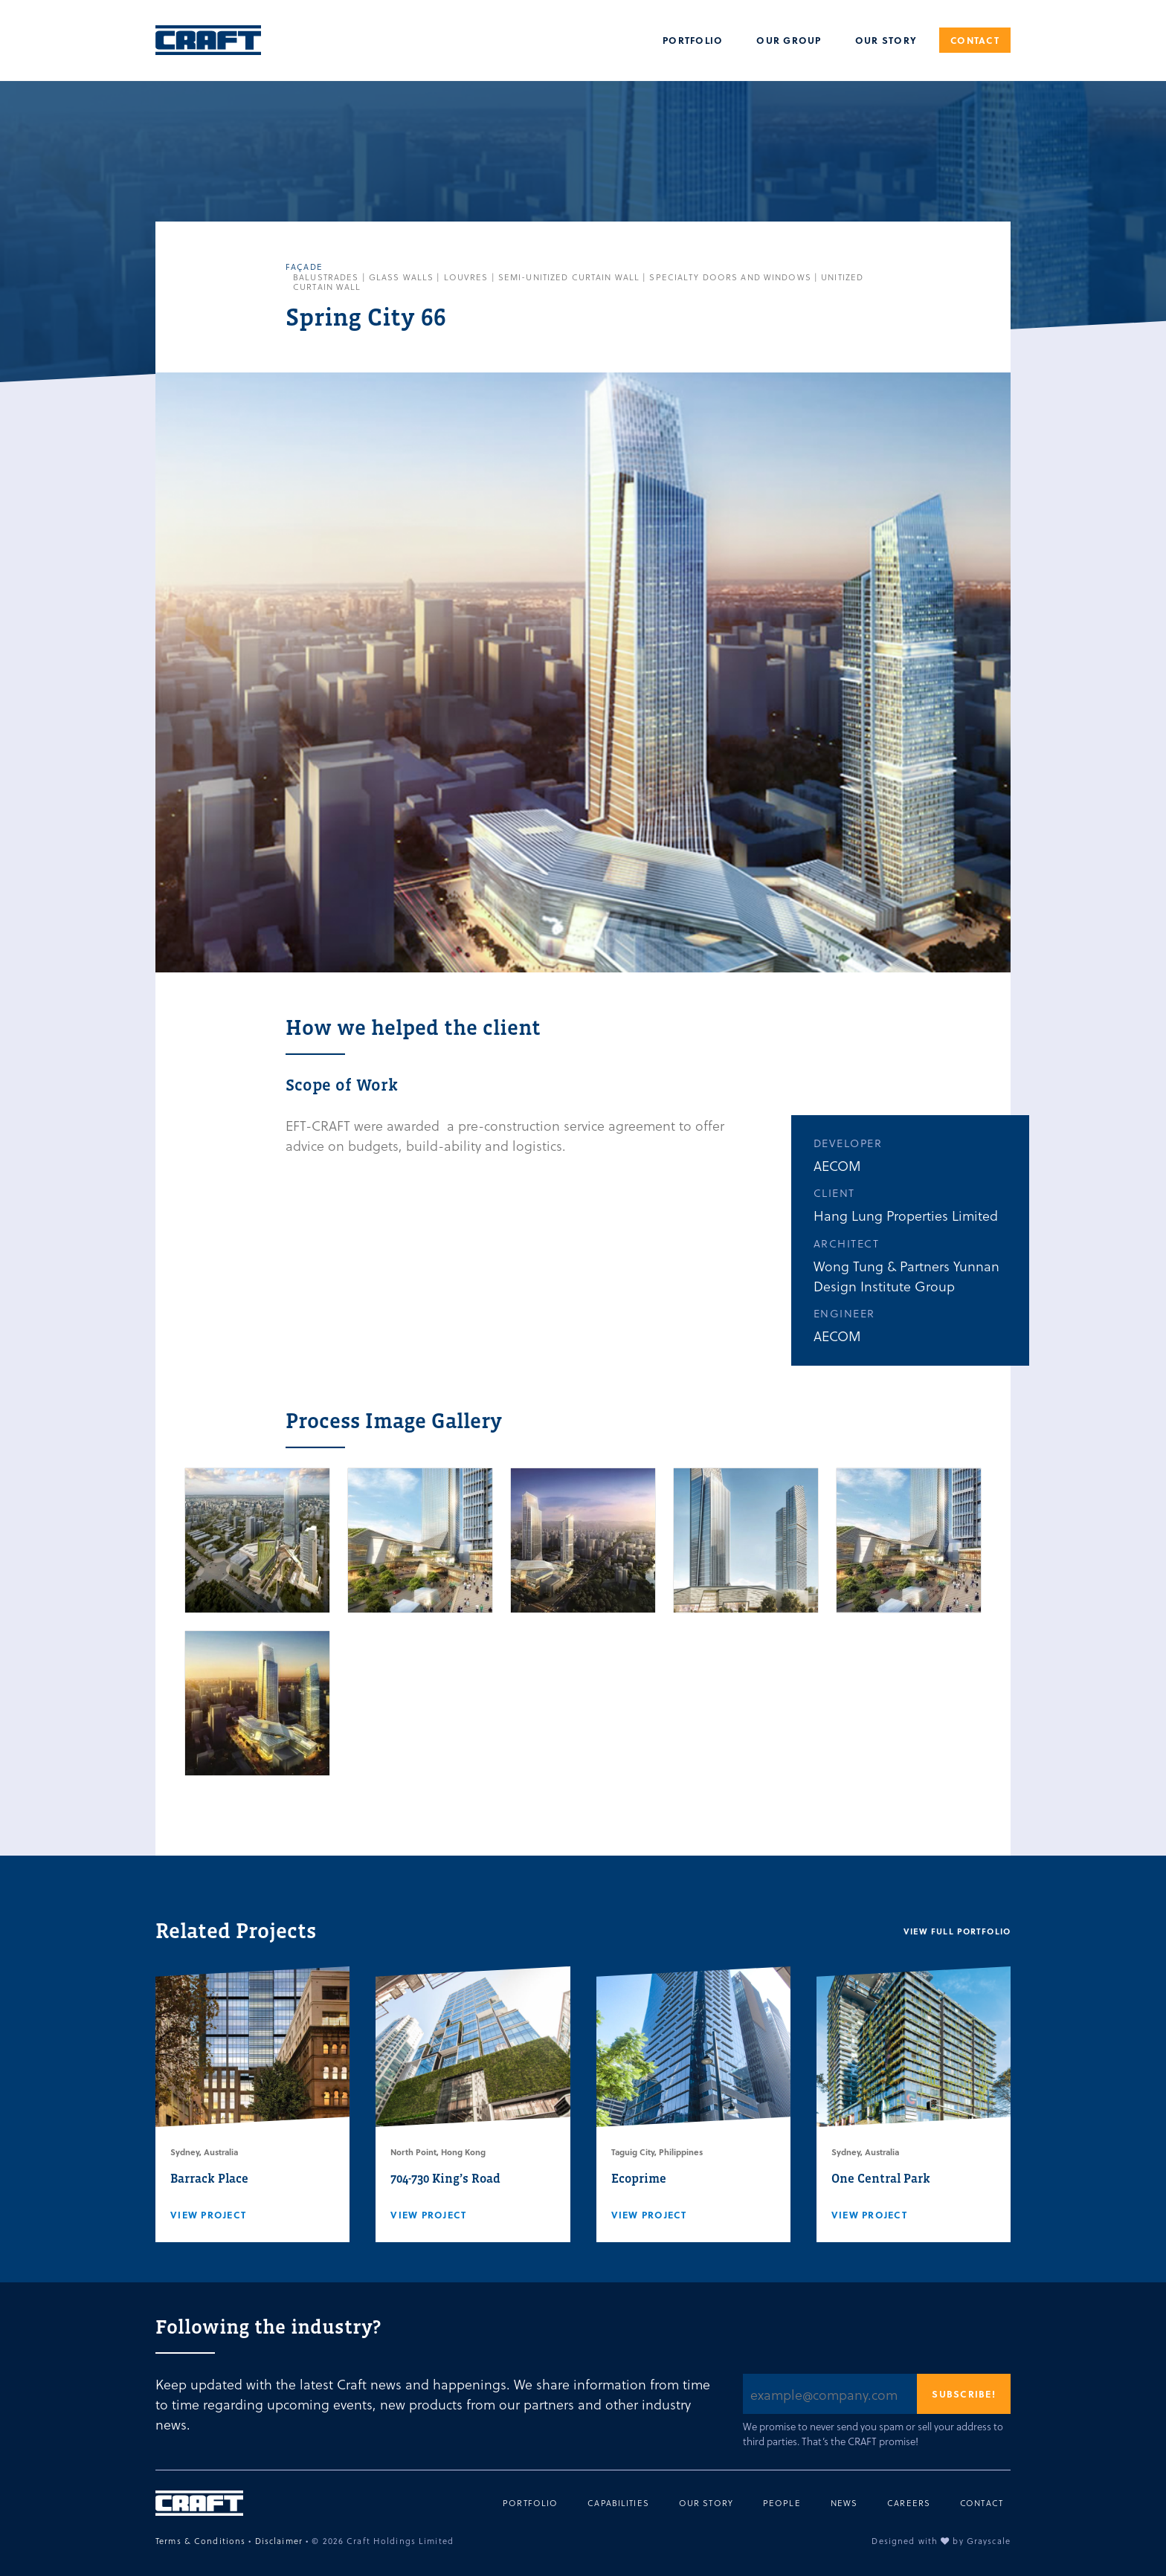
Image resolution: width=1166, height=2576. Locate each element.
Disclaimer (279, 2540)
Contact (974, 40)
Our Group (788, 40)
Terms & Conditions (200, 2540)
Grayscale (989, 2540)
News (844, 2502)
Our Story (886, 40)
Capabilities (618, 2502)
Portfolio (693, 40)
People (782, 2502)
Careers (908, 2502)
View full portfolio (957, 1931)
